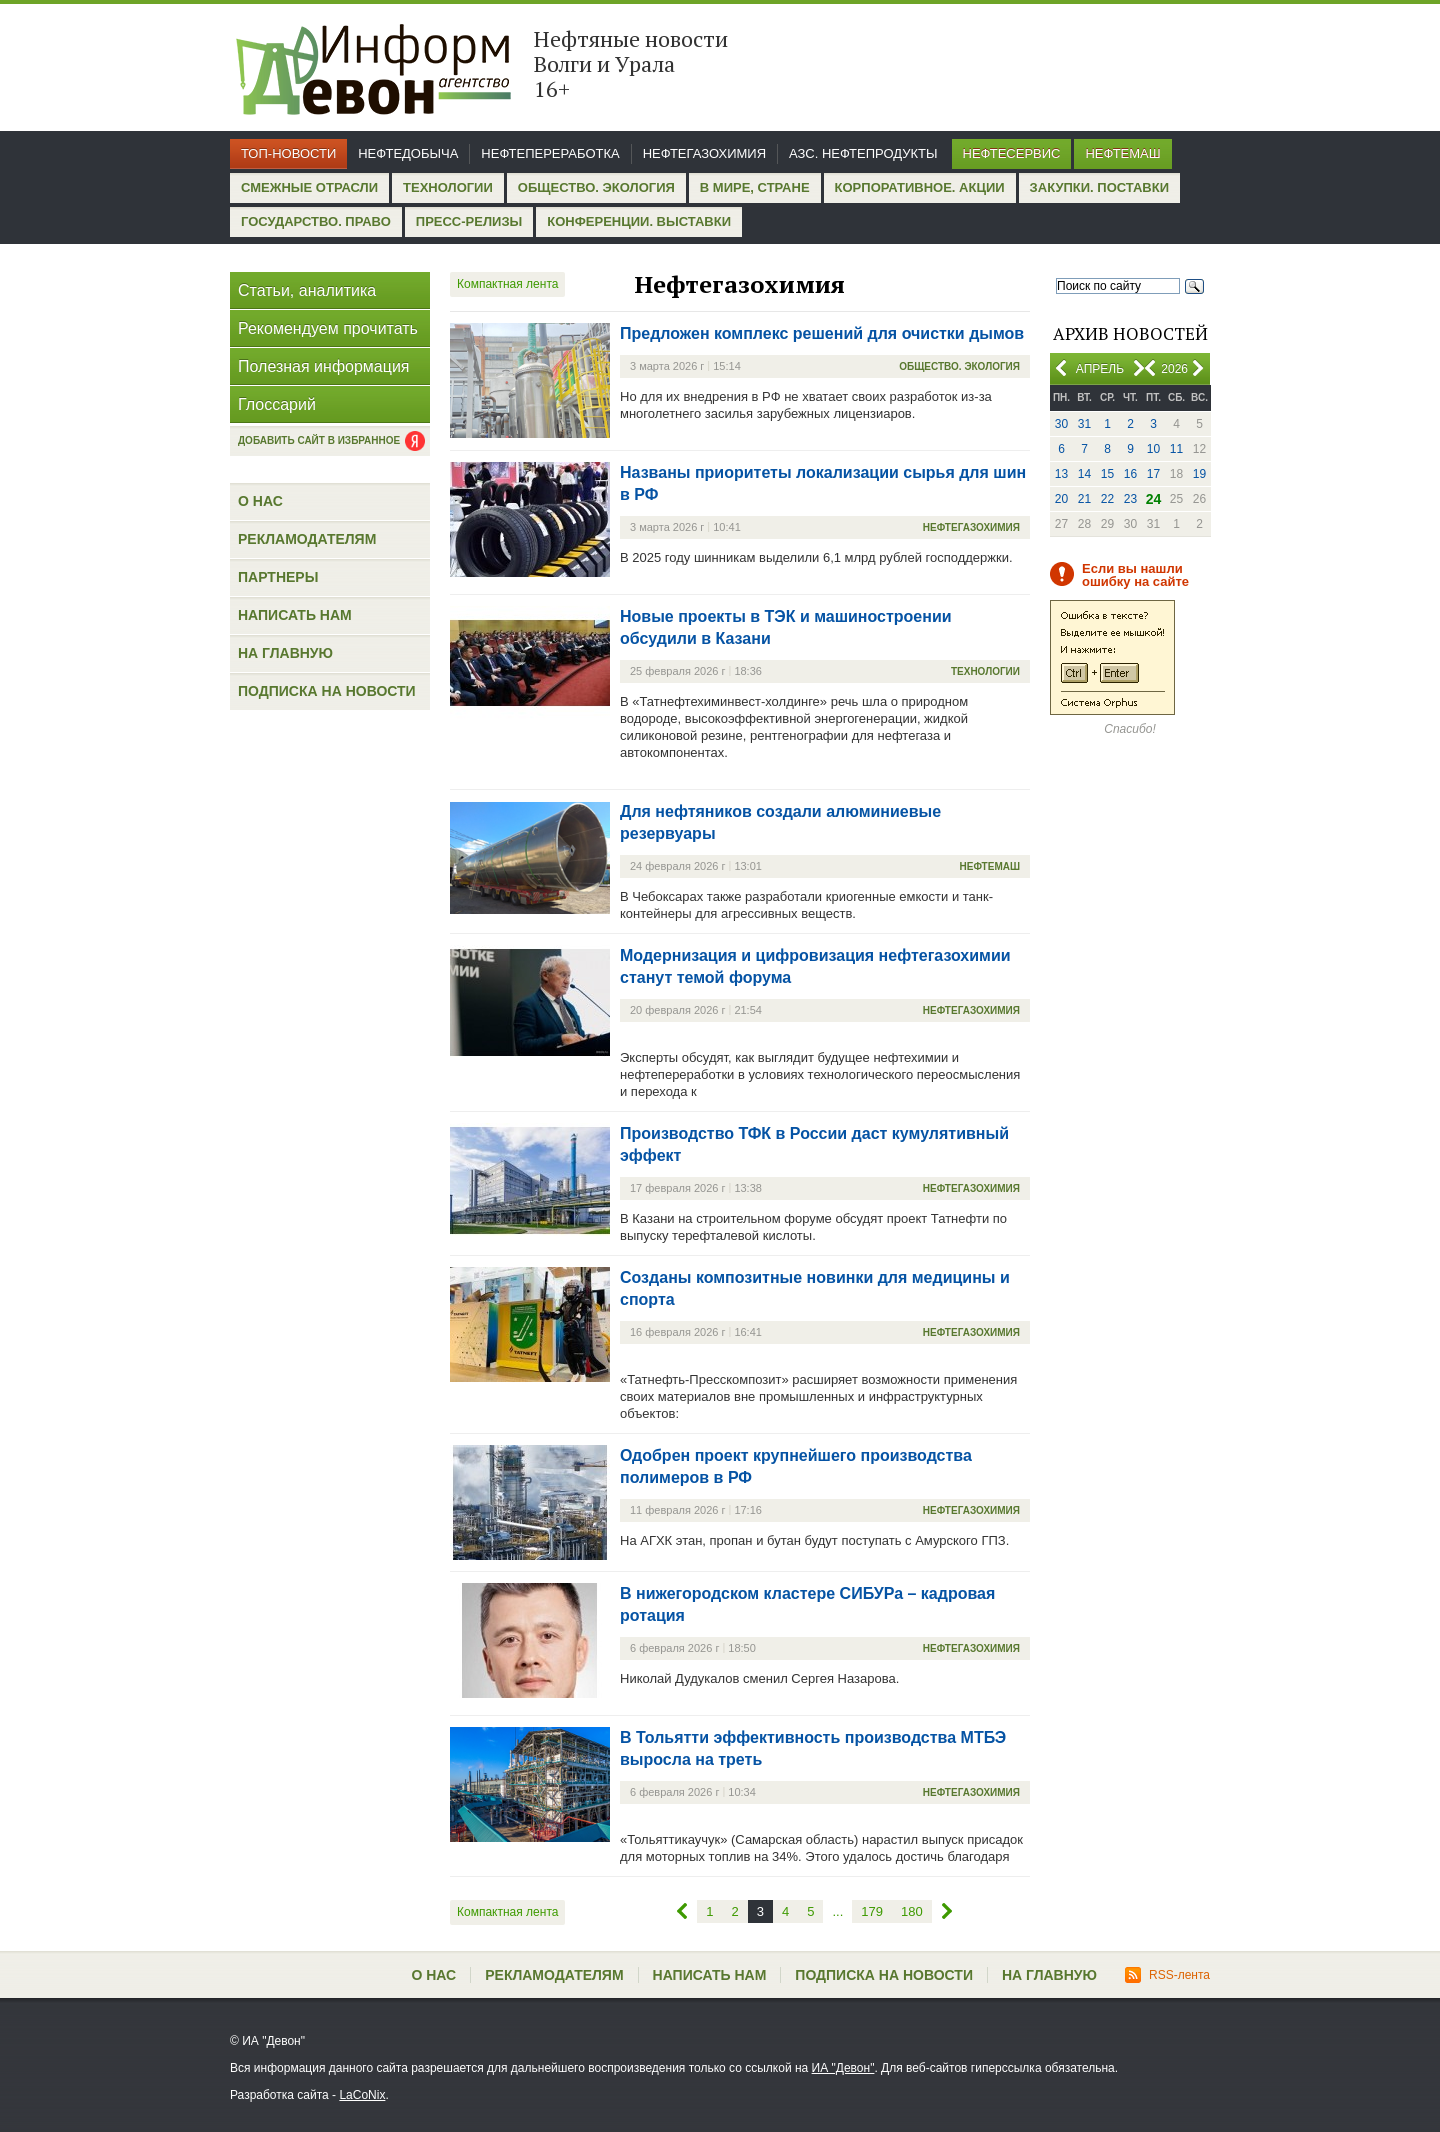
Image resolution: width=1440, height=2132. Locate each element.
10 (1153, 449)
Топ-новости (288, 153)
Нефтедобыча (408, 153)
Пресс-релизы (469, 221)
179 (872, 1911)
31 (1084, 424)
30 (1061, 424)
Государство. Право (316, 221)
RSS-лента (1167, 1975)
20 (1061, 499)
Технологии (448, 187)
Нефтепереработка (550, 153)
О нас (260, 501)
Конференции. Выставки (639, 221)
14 (1084, 474)
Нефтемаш (1122, 153)
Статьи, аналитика (307, 290)
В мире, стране (755, 187)
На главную (285, 653)
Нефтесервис (1012, 153)
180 (912, 1911)
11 (1176, 449)
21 (1084, 499)
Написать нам (295, 615)
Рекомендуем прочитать (328, 328)
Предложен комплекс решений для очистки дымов (822, 333)
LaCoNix (362, 2095)
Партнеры (278, 577)
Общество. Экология (596, 187)
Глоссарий (277, 404)
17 (1153, 474)
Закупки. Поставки (1099, 187)
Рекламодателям (307, 539)
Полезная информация (324, 366)
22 (1107, 499)
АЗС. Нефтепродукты (863, 153)
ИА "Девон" (843, 2068)
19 (1199, 474)
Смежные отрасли (309, 187)
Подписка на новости (327, 691)
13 (1061, 474)
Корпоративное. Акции (920, 187)
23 (1130, 499)
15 (1107, 474)
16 (1130, 474)
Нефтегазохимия (704, 153)
